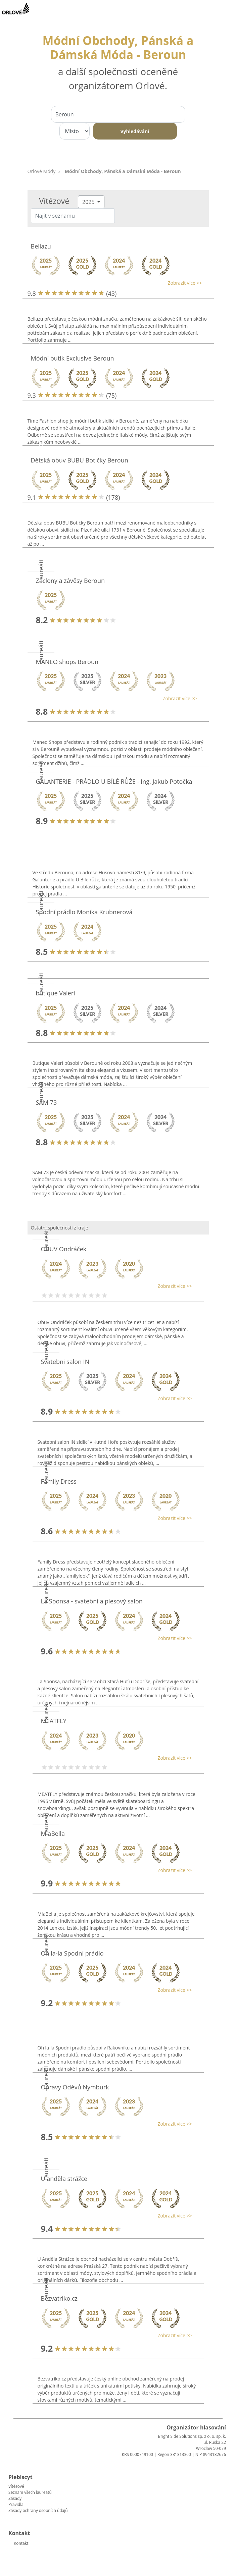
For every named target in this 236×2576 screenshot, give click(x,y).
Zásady (14, 2498)
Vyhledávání (134, 131)
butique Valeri (55, 993)
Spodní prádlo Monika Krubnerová (84, 912)
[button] (115, 282)
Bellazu (41, 246)
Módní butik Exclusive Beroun (72, 358)
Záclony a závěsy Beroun (70, 581)
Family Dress (59, 1481)
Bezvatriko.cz (59, 2298)
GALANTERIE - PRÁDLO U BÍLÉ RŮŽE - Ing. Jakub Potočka (114, 781)
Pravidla (15, 2504)
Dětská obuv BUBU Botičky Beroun (79, 460)
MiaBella (53, 1833)
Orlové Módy (42, 171)
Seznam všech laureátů (30, 2492)
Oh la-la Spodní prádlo (72, 1953)
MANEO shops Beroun (67, 662)
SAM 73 (46, 1102)
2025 (89, 202)
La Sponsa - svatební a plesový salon (92, 1601)
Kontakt (21, 2543)
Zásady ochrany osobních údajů (38, 2510)
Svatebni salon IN (65, 1362)
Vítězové (16, 2486)
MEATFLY (53, 1721)
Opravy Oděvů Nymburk (75, 2087)
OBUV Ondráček (64, 1249)
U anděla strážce (64, 2179)
